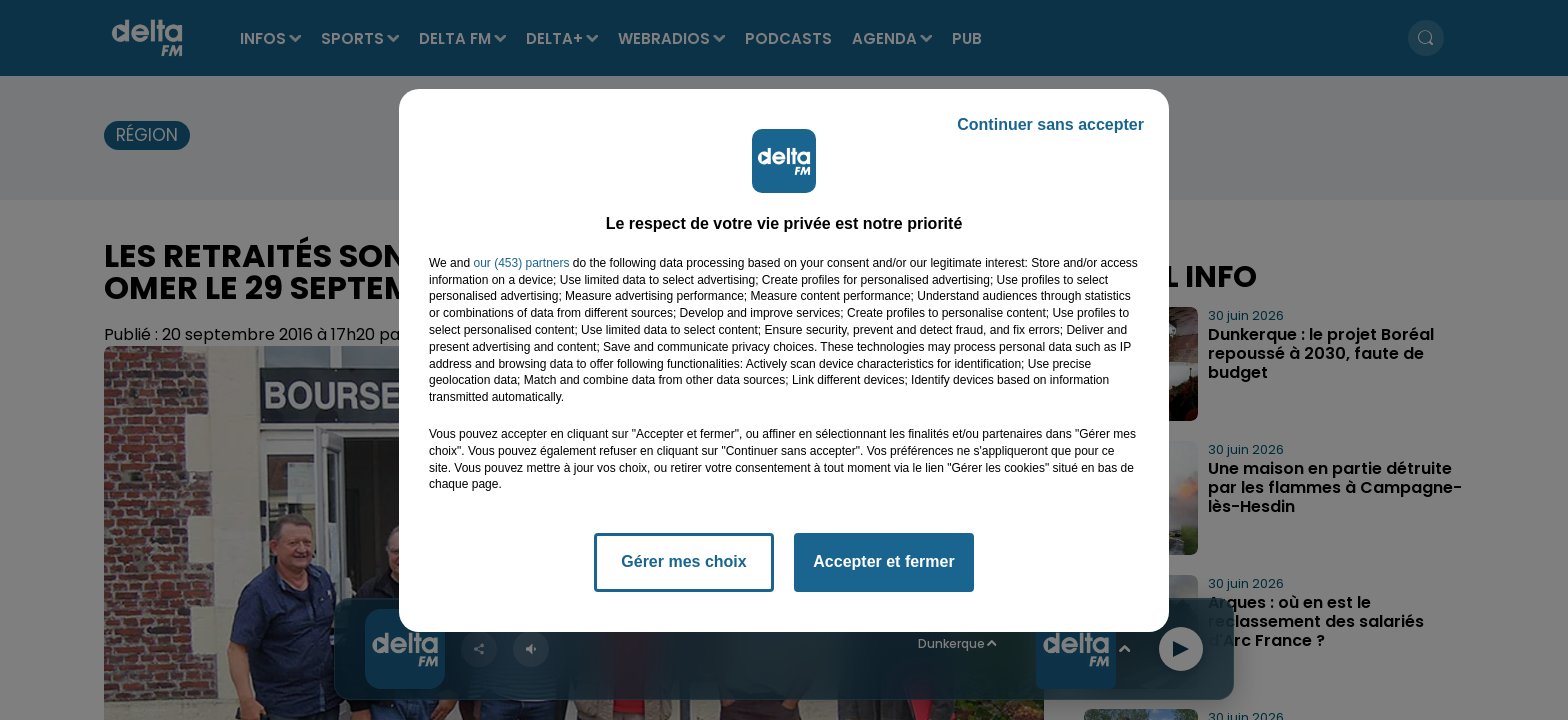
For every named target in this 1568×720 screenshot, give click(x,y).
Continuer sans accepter (1050, 124)
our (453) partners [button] (521, 263)
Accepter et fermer (883, 561)
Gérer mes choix (683, 561)
